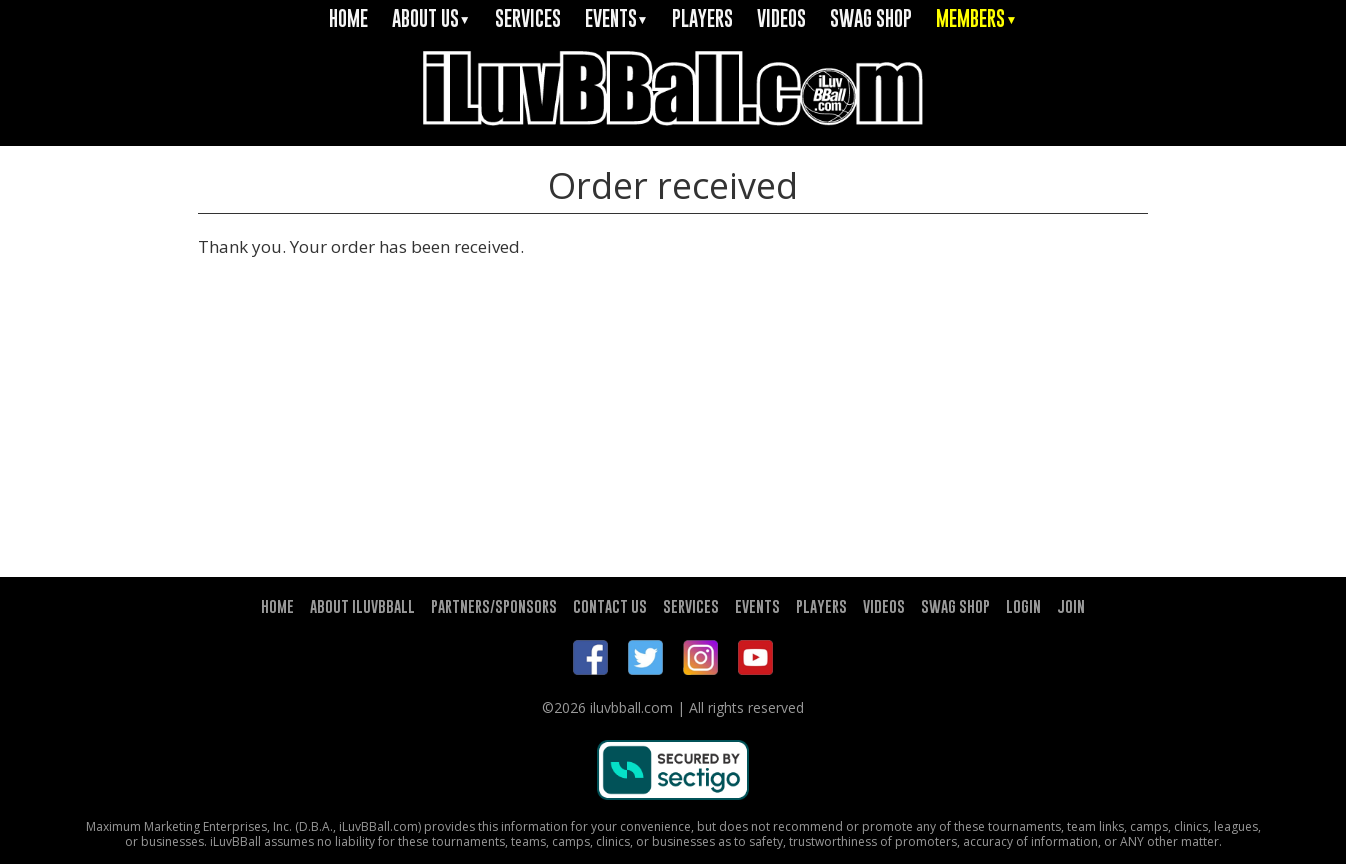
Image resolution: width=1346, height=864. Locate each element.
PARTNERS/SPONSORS (494, 606)
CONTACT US (610, 606)
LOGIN (1023, 606)
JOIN (1071, 606)
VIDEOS (781, 18)
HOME (348, 18)
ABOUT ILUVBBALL (362, 606)
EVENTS (617, 18)
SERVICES (528, 18)
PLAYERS (702, 18)
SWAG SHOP (871, 18)
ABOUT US (431, 18)
